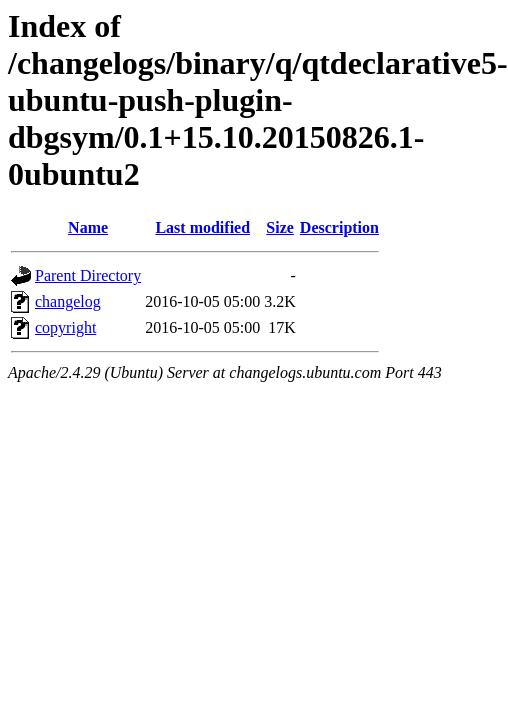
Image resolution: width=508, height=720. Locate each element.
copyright (65, 327)
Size (280, 227)
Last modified (202, 227)
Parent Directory (88, 275)
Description (339, 227)
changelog (68, 301)
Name (88, 227)
